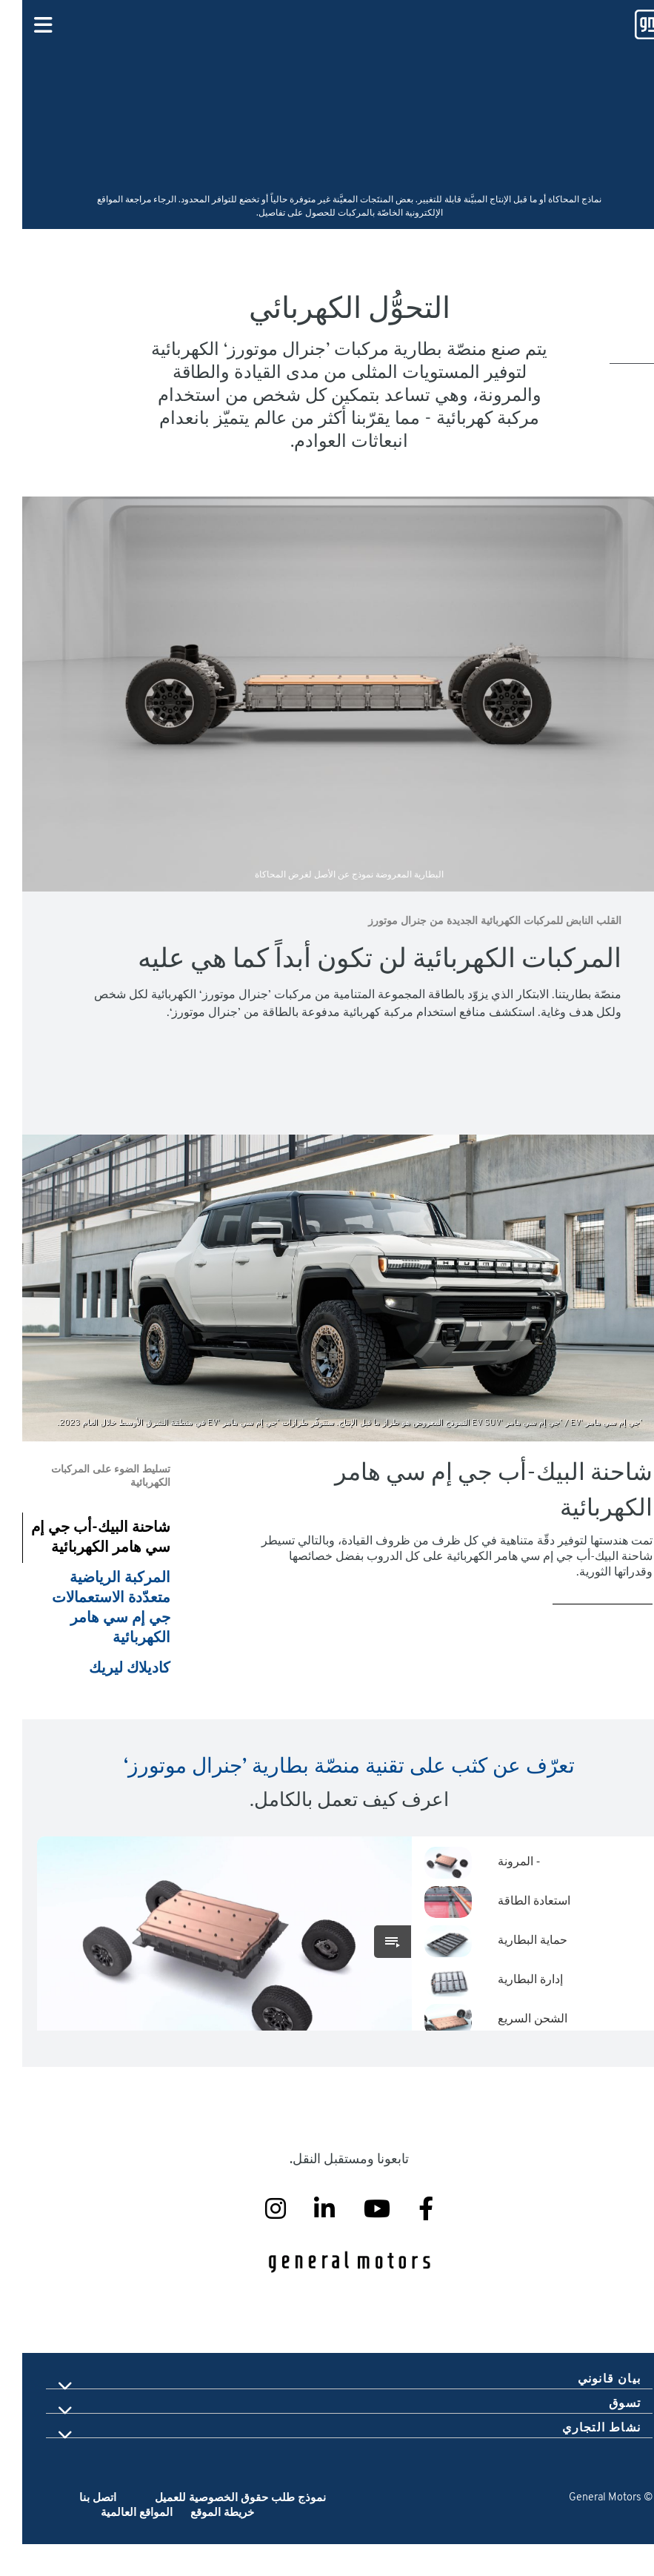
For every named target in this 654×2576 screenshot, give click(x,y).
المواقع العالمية (114, 2544)
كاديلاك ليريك (107, 1669)
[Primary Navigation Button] (21, 26)
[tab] (327, 2411)
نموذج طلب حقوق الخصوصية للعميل (218, 2529)
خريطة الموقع (198, 2544)
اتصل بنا (75, 2529)
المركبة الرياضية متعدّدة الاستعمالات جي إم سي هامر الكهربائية (89, 1608)
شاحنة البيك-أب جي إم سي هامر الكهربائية (78, 1538)
